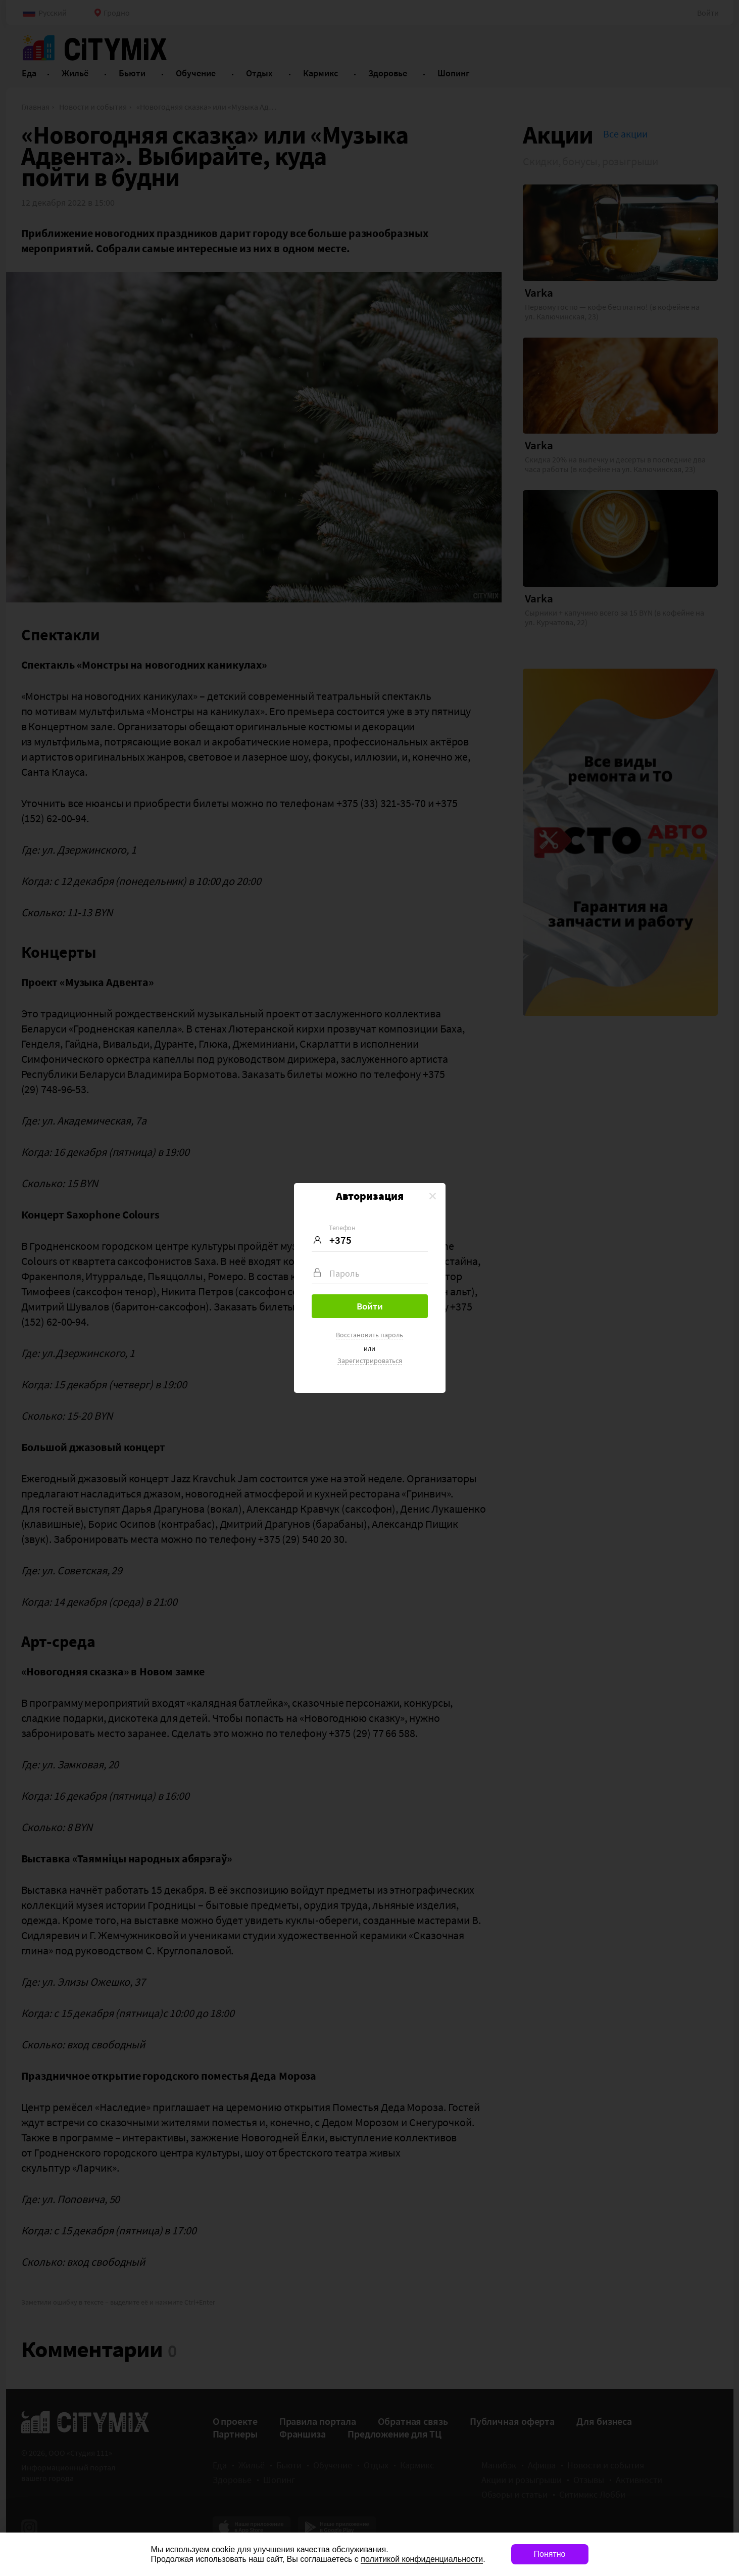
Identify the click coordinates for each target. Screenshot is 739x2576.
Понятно (550, 2554)
